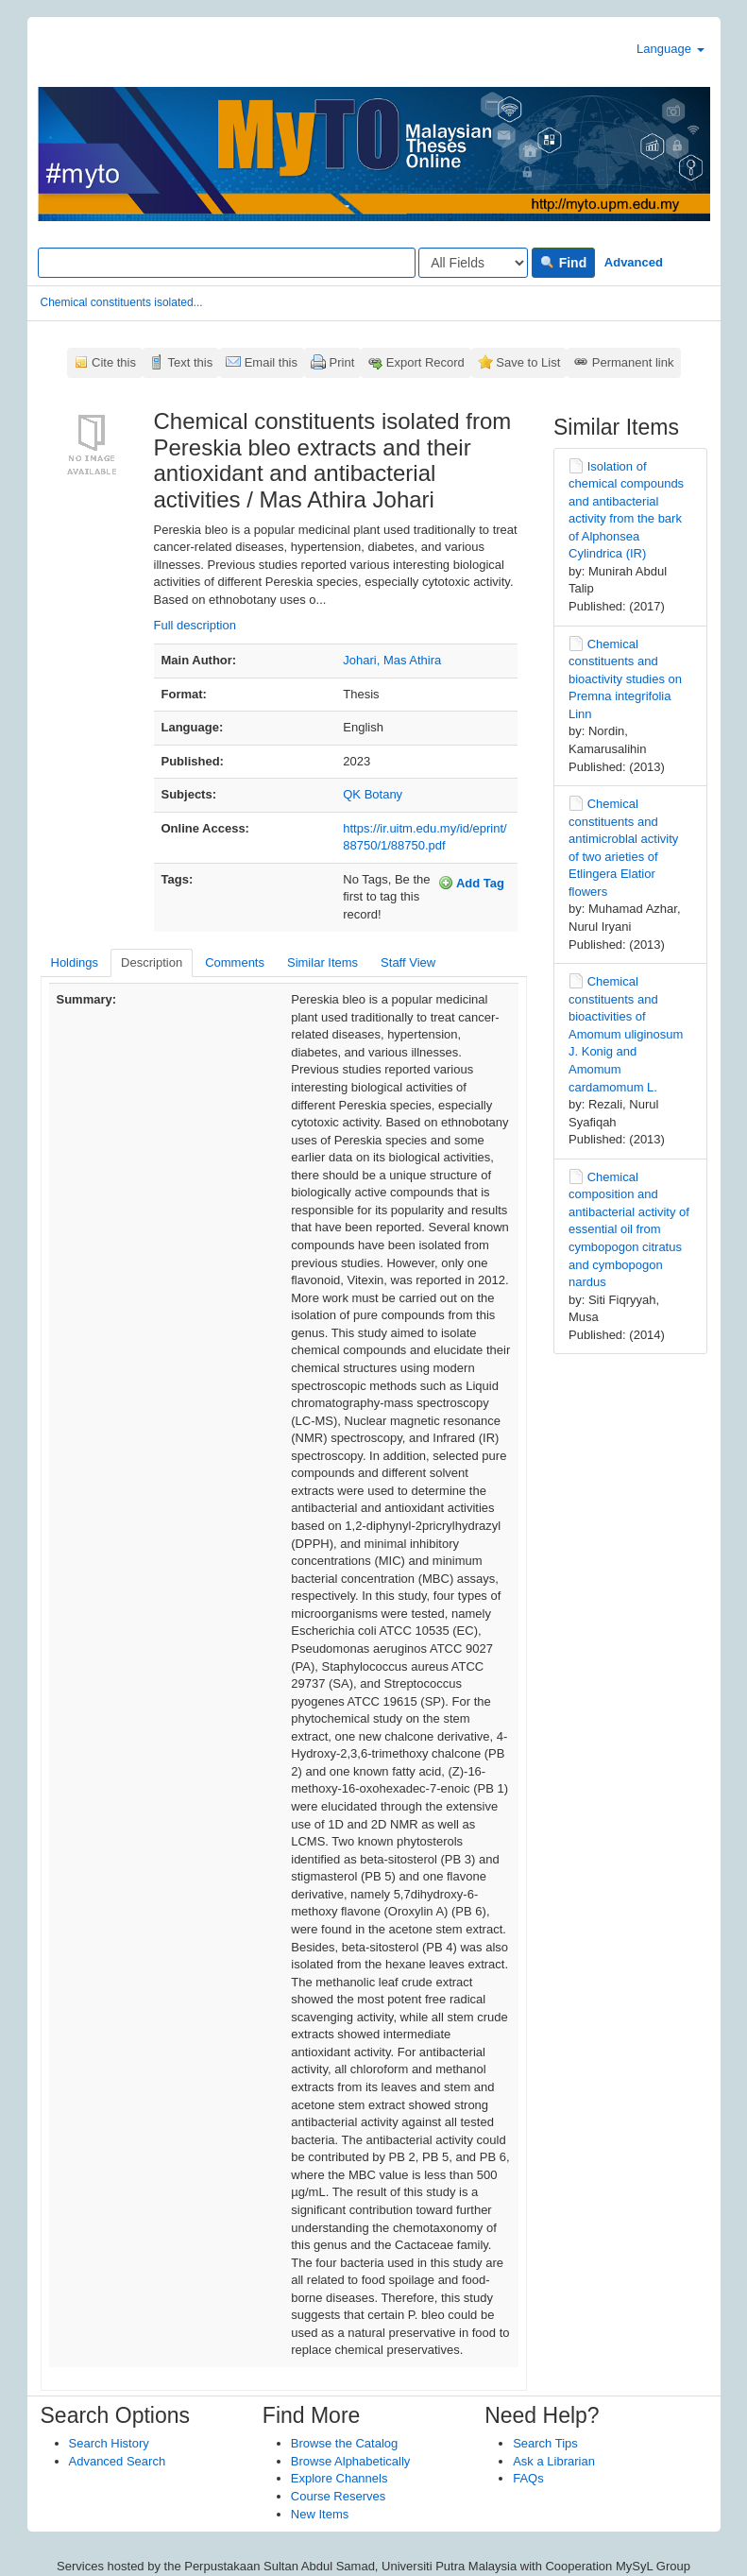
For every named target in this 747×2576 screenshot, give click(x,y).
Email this (271, 362)
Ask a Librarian (554, 2461)
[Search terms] (227, 263)
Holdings (75, 962)
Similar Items (322, 962)
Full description (195, 625)
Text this (189, 362)
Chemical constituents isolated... (122, 302)
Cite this (114, 362)
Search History (109, 2443)
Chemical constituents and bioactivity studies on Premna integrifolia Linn (625, 679)
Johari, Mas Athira (392, 660)
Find (563, 262)
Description (151, 962)
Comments (234, 962)
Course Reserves (338, 2496)
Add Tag (471, 882)
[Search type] (473, 263)
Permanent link (633, 362)
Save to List (528, 362)
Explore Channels (339, 2478)
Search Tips (545, 2443)
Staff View (408, 962)
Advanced (633, 262)
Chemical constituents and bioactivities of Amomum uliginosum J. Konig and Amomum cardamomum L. (626, 1033)
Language (670, 49)
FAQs (528, 2478)
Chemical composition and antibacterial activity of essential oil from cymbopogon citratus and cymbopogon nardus (629, 1229)
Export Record (425, 362)
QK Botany (372, 794)
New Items (319, 2514)
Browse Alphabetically (350, 2461)
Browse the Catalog (344, 2443)
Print (342, 362)
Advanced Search (117, 2461)
